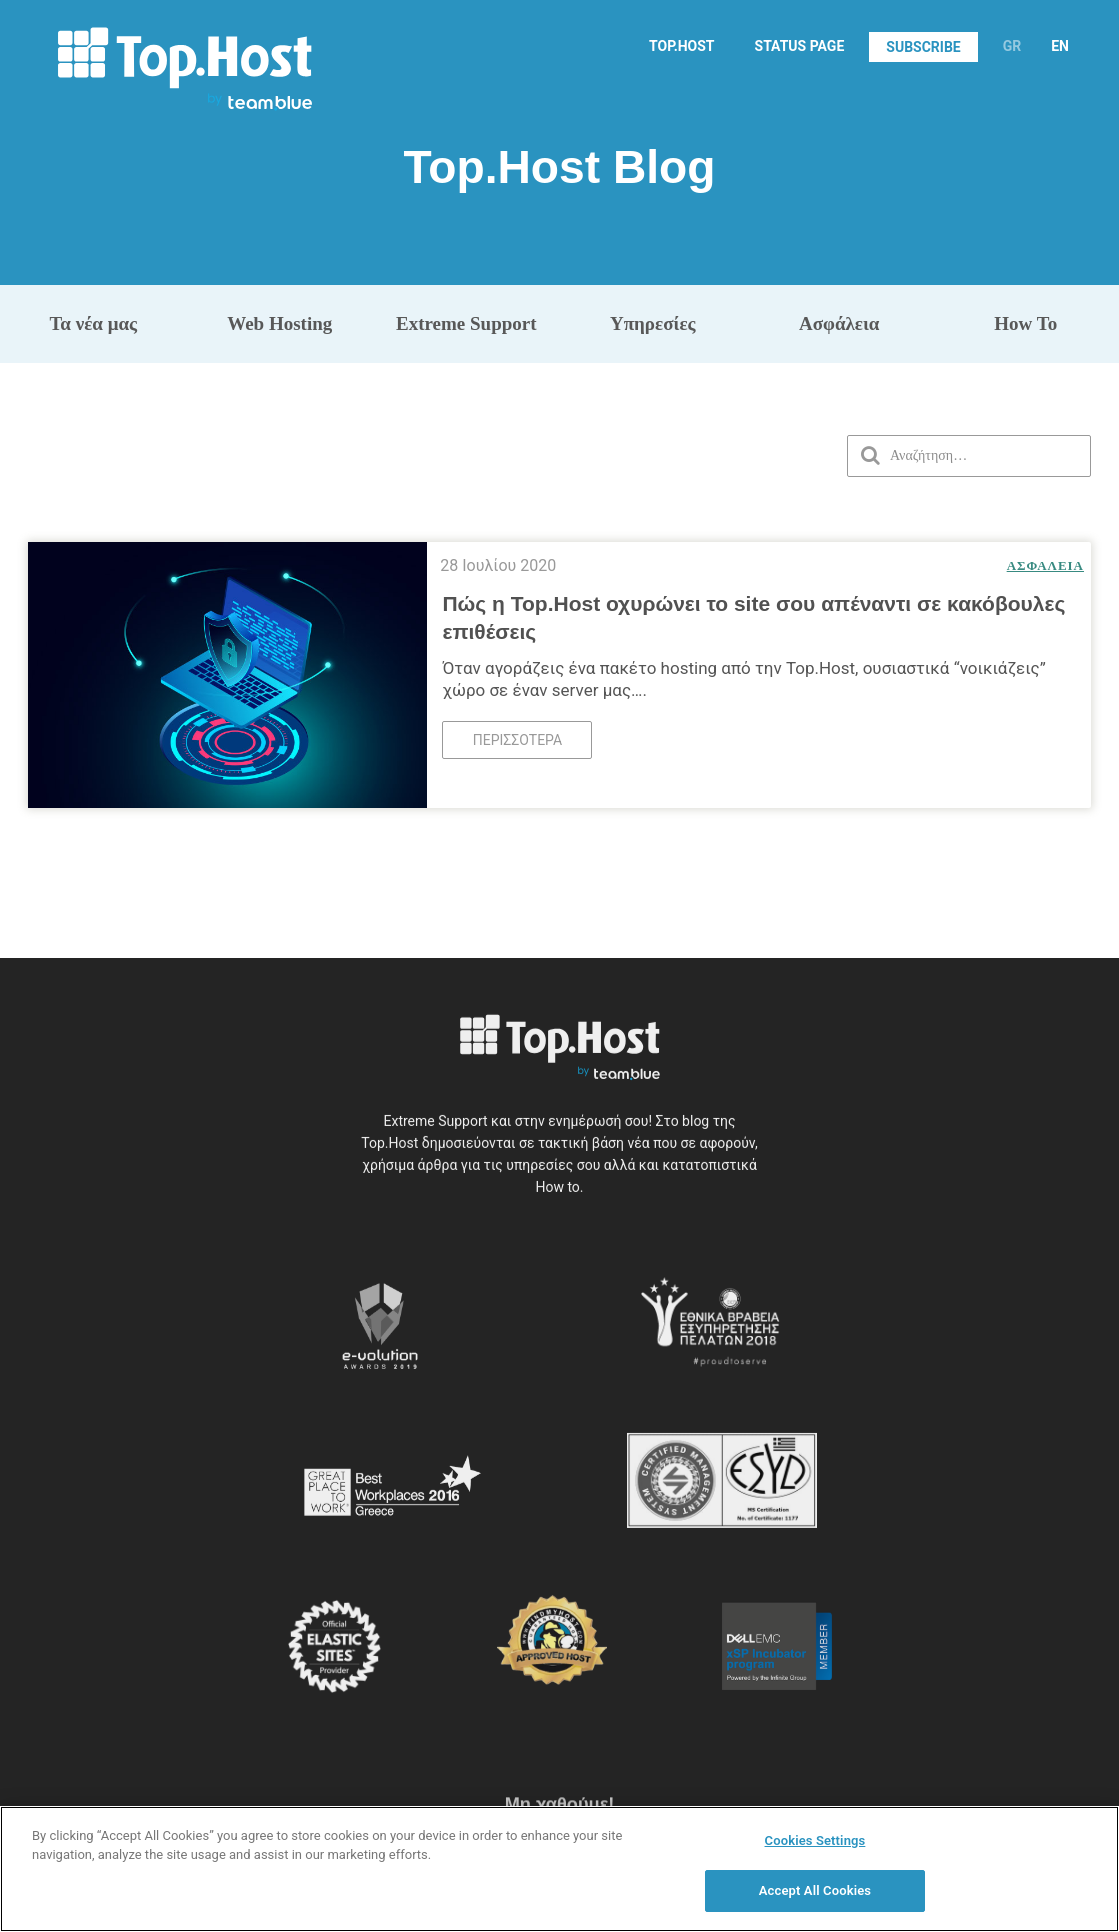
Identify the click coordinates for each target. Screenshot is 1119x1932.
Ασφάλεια (839, 323)
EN (1060, 46)
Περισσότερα (517, 734)
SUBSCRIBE (923, 47)
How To (1025, 323)
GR (1012, 46)
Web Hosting (279, 323)
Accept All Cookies (815, 1901)
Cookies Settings (815, 1850)
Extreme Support (466, 323)
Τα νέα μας (93, 323)
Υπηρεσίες (653, 323)
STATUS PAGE (800, 46)
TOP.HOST (681, 46)
